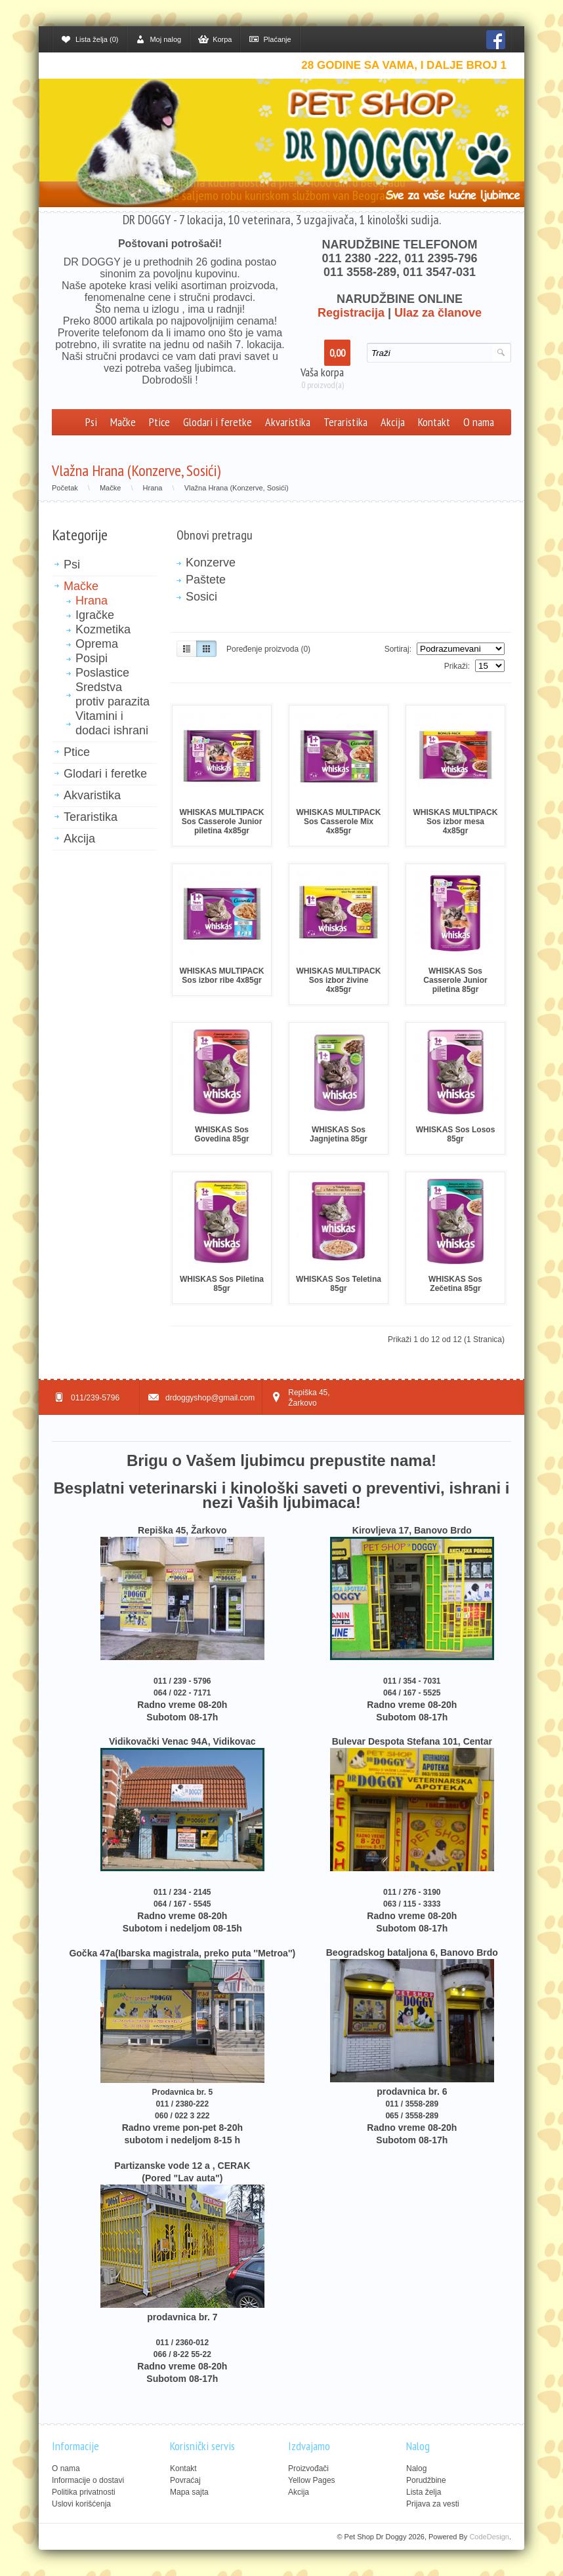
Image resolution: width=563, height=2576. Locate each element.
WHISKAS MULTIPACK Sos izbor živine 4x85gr (339, 980)
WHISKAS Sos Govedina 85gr (221, 1134)
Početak (65, 488)
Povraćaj (185, 2480)
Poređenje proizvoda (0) (268, 649)
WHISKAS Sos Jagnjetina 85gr (338, 1134)
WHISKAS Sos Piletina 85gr (222, 1284)
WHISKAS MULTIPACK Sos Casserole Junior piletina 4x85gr (222, 821)
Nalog (416, 2468)
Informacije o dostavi (88, 2480)
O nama (478, 421)
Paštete (206, 579)
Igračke (94, 615)
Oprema (96, 643)
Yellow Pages (311, 2480)
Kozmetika (103, 629)
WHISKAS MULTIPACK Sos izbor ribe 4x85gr (222, 975)
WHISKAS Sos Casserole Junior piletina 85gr (455, 980)
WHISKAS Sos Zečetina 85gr (455, 1284)
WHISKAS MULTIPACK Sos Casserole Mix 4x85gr (339, 821)
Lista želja (423, 2492)
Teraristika (345, 421)
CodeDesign (489, 2537)
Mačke (123, 421)
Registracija (351, 312)
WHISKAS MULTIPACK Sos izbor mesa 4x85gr (455, 821)
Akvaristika (287, 421)
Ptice (159, 421)
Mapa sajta (189, 2492)
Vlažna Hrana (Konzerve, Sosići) (236, 488)
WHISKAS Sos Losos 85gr (455, 1134)
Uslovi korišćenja (81, 2503)
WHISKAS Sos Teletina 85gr (338, 1284)
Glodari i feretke (217, 421)
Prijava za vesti (432, 2503)
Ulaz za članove (438, 312)
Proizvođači (308, 2468)
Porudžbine (426, 2480)
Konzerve (211, 562)
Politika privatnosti (83, 2492)
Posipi (91, 658)
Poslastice (102, 672)
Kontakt (434, 421)
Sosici (201, 596)
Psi (91, 421)
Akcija (393, 421)
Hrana (153, 488)
